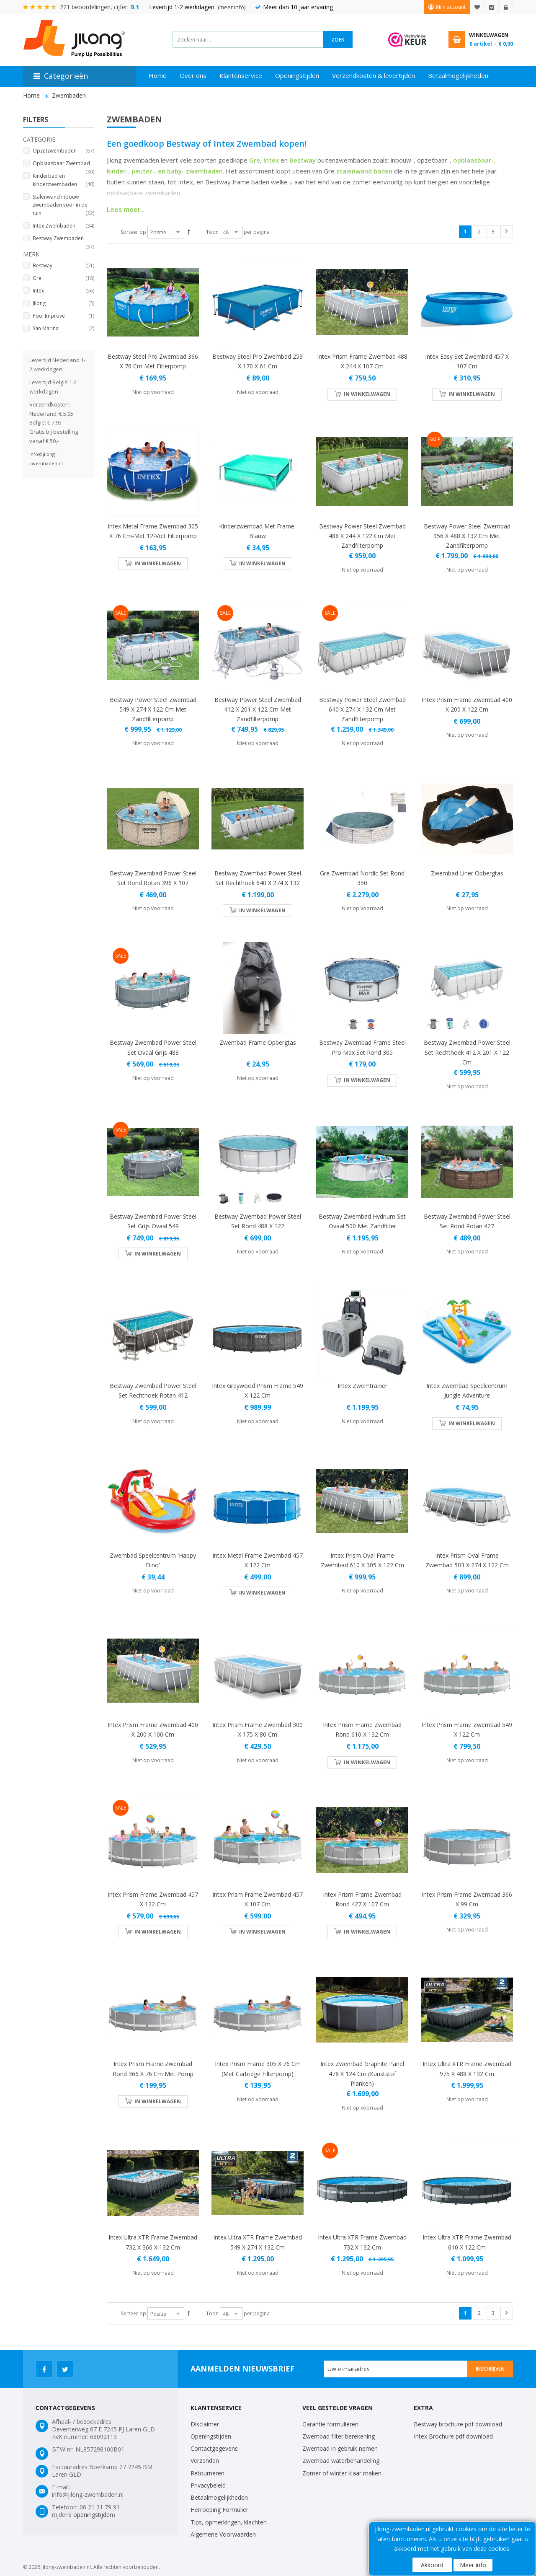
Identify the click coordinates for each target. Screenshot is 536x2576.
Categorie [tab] (39, 139)
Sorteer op (133, 232)
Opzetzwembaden (63, 151)
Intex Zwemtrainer (362, 1386)
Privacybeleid (208, 2485)
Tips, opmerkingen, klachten (229, 2522)
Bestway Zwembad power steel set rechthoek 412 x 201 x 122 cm (467, 1052)
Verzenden (205, 2461)
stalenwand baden (364, 171)
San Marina (63, 328)
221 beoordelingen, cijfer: (99, 7)
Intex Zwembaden (63, 226)
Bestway (302, 160)
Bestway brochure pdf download (458, 2424)
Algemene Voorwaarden (223, 2534)
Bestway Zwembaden (63, 239)
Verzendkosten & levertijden (373, 75)
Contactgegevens (214, 2448)
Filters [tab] (35, 119)
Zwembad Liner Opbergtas (467, 873)
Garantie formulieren (330, 2424)
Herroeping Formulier (219, 2510)
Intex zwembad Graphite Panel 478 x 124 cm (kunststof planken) (362, 2073)
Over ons (193, 75)
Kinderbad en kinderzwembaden (63, 180)
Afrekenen (491, 7)
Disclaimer (205, 2424)
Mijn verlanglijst (477, 7)
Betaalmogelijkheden (458, 75)
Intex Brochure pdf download (453, 2436)
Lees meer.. (125, 209)
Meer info (473, 2565)
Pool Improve (63, 316)
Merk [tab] (31, 254)
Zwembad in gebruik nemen (340, 2448)
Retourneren (207, 2473)
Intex (271, 160)
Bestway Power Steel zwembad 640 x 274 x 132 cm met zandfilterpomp (362, 709)
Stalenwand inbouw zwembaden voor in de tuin (63, 205)
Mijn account (451, 6)
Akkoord (432, 2565)
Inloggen (506, 7)
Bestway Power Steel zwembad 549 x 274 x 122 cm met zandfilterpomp (153, 709)
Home (158, 75)
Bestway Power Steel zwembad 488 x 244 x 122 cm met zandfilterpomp (362, 535)
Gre (254, 160)
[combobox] (248, 39)
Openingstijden (297, 75)
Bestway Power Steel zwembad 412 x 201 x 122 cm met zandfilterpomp (257, 709)
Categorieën (66, 76)
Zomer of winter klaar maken (341, 2473)
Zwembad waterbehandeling (340, 2461)
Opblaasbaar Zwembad (63, 164)
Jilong (63, 303)
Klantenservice (240, 75)
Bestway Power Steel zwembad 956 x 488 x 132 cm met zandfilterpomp (467, 535)
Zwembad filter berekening (338, 2436)
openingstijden (93, 2515)
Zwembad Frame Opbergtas (257, 1042)
